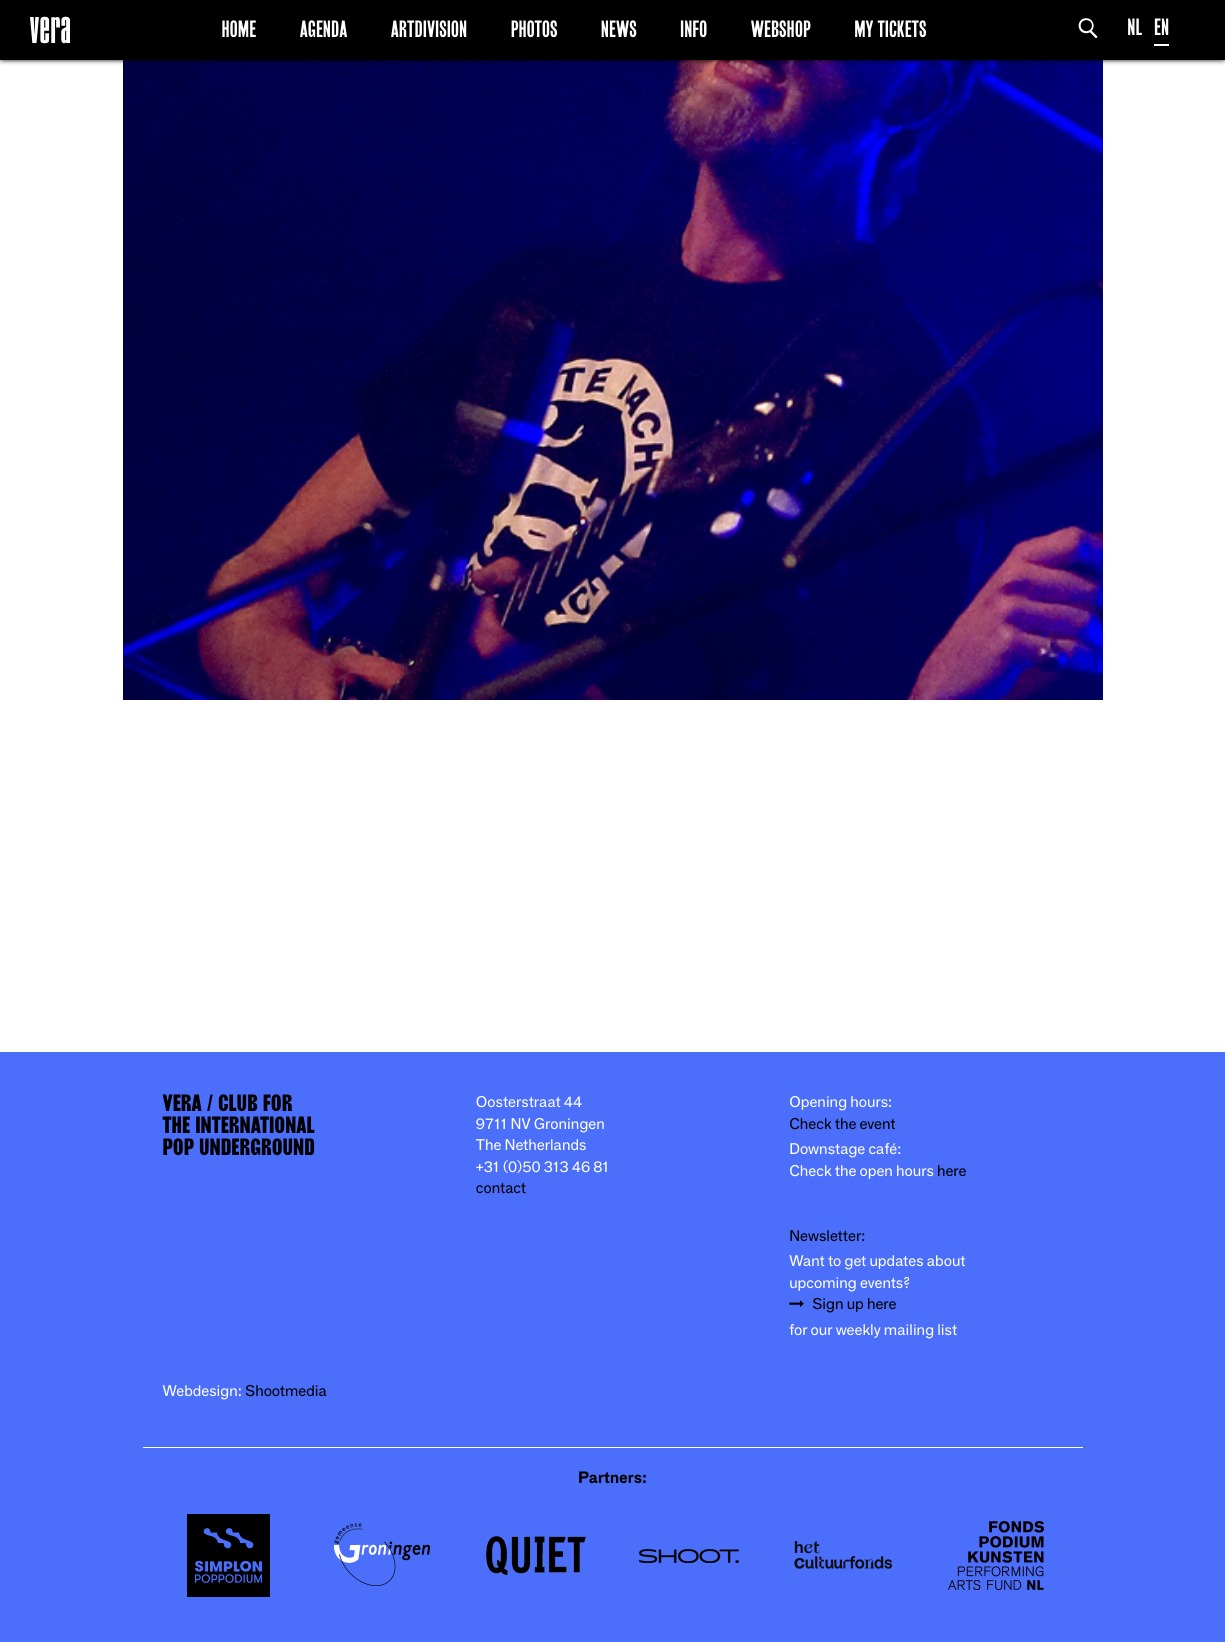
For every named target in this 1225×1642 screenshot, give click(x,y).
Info (693, 29)
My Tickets (890, 29)
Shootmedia (286, 1391)
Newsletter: (827, 1236)
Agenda (324, 29)
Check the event (842, 1124)
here (952, 1171)
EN (1161, 27)
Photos (534, 29)
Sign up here (854, 1304)
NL (1134, 27)
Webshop (781, 29)
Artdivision (429, 29)
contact (501, 1188)
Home (238, 29)
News (619, 29)
